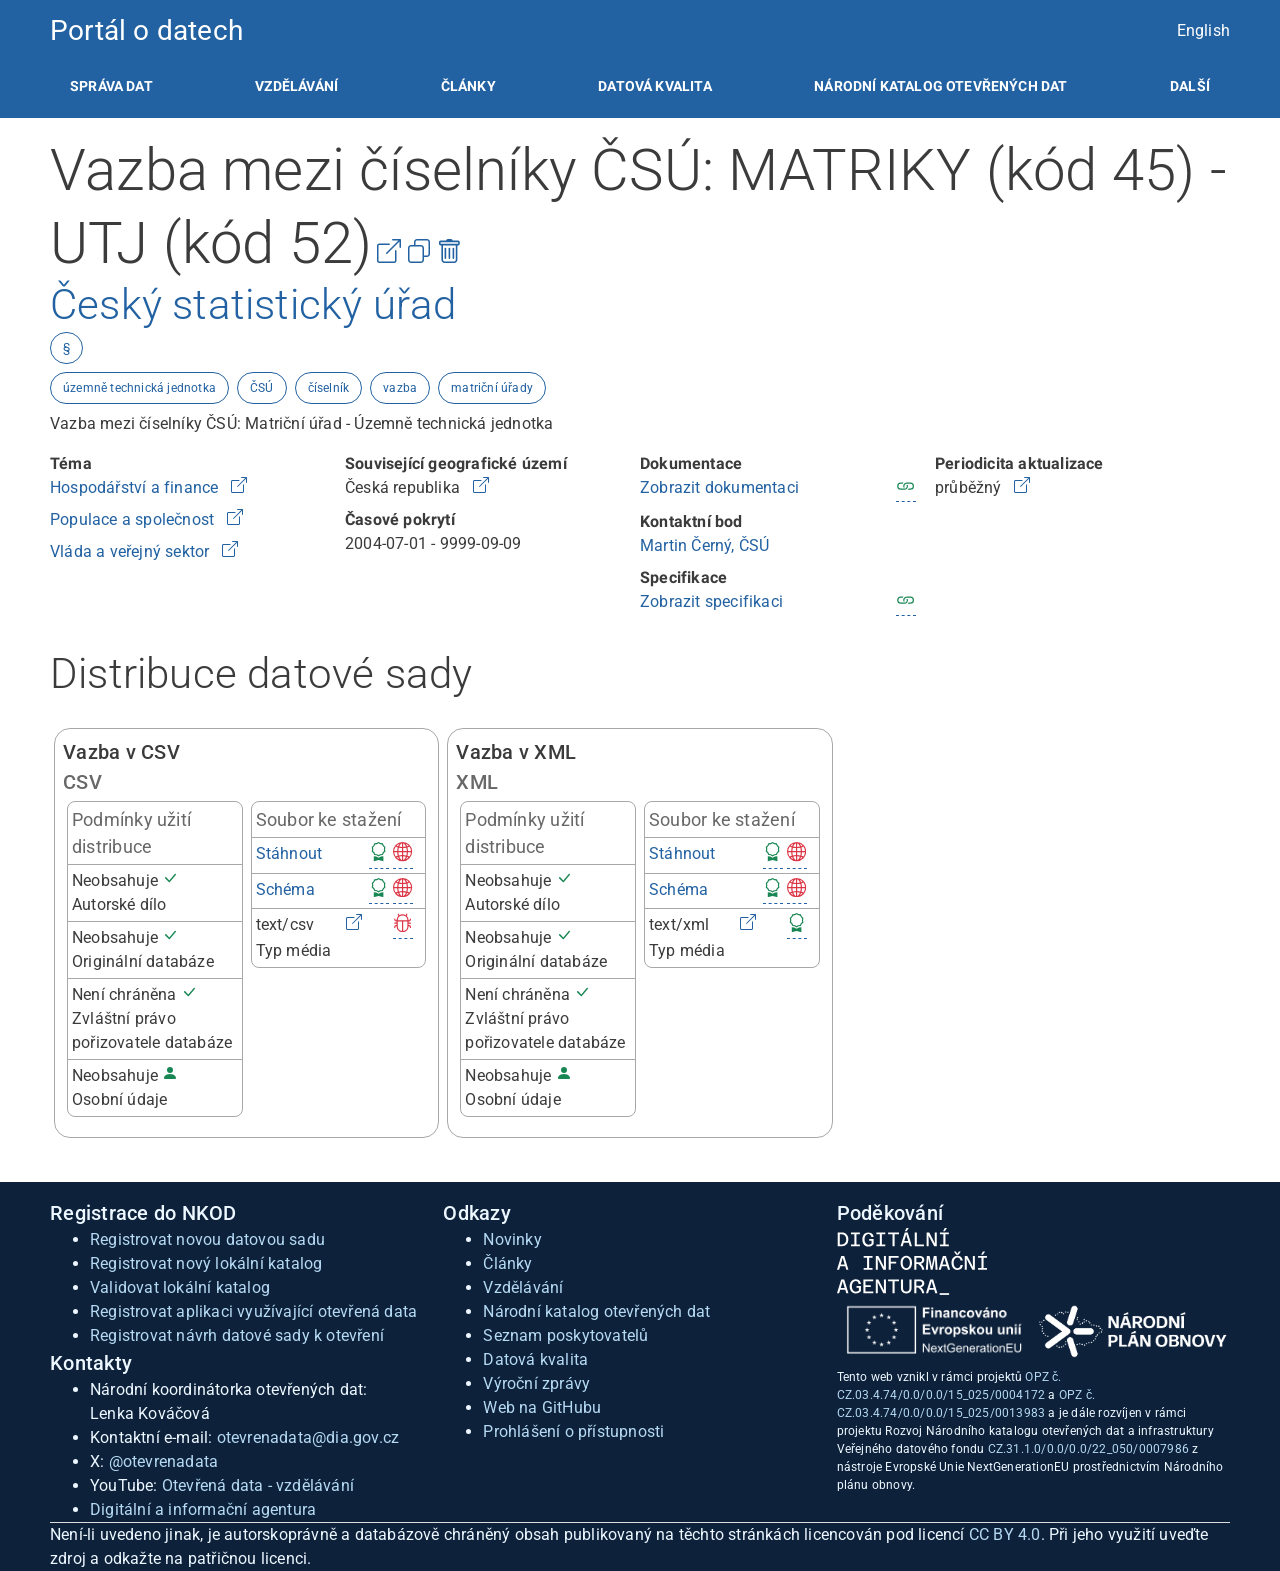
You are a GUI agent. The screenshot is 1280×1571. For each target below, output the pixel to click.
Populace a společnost (134, 519)
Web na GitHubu (542, 1407)
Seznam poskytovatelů (565, 1335)
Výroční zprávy (536, 1383)
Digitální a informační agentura (203, 1509)
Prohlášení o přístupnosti (573, 1431)
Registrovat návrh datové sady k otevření (237, 1335)
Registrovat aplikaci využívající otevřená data (253, 1311)
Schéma (285, 889)
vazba (400, 388)
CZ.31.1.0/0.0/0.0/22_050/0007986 (1088, 1449)
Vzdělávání (296, 86)
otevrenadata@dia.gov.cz (308, 1437)
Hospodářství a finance (136, 487)
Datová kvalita (654, 86)
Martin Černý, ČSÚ (704, 545)
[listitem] (111, 86)
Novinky (512, 1239)
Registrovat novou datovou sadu (207, 1239)
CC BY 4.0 (1005, 1534)
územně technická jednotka (139, 388)
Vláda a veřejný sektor (132, 551)
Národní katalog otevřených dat (596, 1311)
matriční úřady (492, 388)
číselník (329, 388)
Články (468, 86)
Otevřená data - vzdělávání (258, 1485)
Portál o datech (146, 30)
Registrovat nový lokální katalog (206, 1263)
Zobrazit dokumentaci (719, 487)
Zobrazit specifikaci (711, 601)
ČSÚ (262, 388)
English (1203, 30)
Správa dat (111, 86)
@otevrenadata (164, 1461)
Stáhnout (289, 853)
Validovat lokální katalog (180, 1287)
